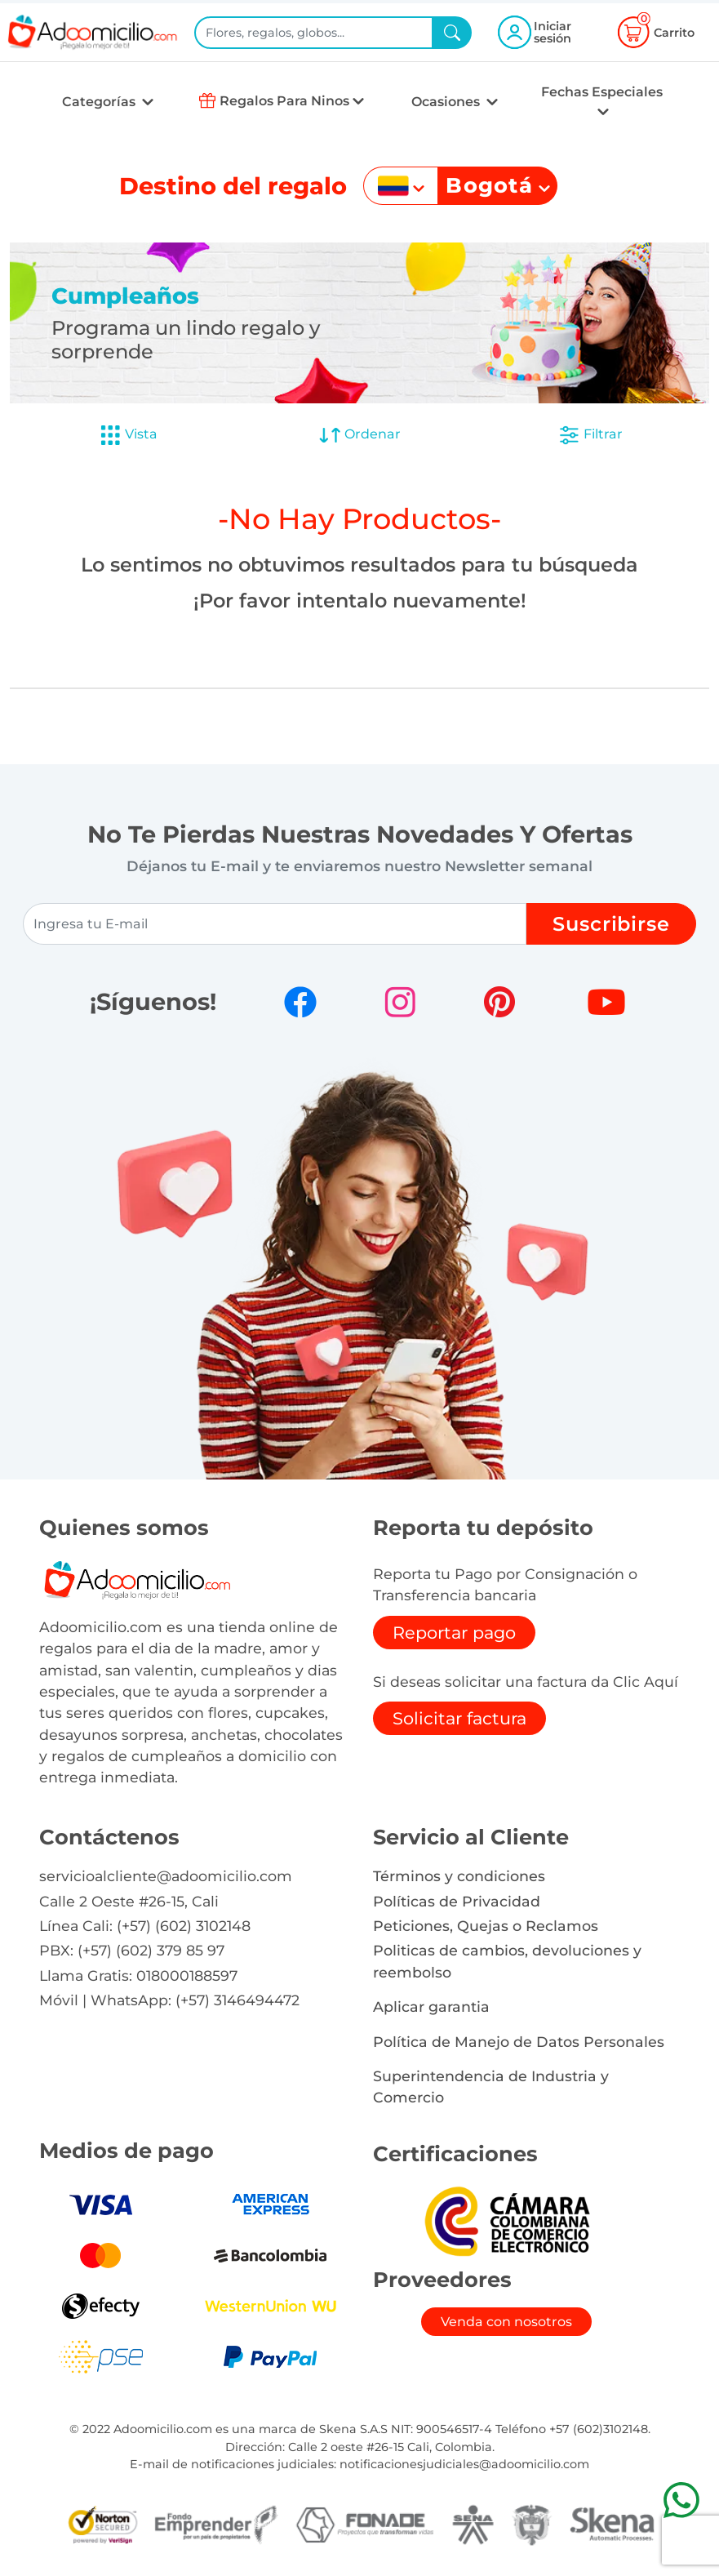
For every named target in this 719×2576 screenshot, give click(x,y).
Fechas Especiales (602, 92)
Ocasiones (447, 101)
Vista (128, 435)
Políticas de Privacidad (456, 1901)
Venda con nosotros (506, 2321)
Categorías (100, 101)
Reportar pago (454, 1632)
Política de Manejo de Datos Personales (518, 2041)
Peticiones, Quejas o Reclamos (485, 1925)
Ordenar (359, 435)
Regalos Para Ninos (284, 101)
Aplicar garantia (431, 2006)
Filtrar (590, 435)
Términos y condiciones (459, 1875)
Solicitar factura (459, 1718)
